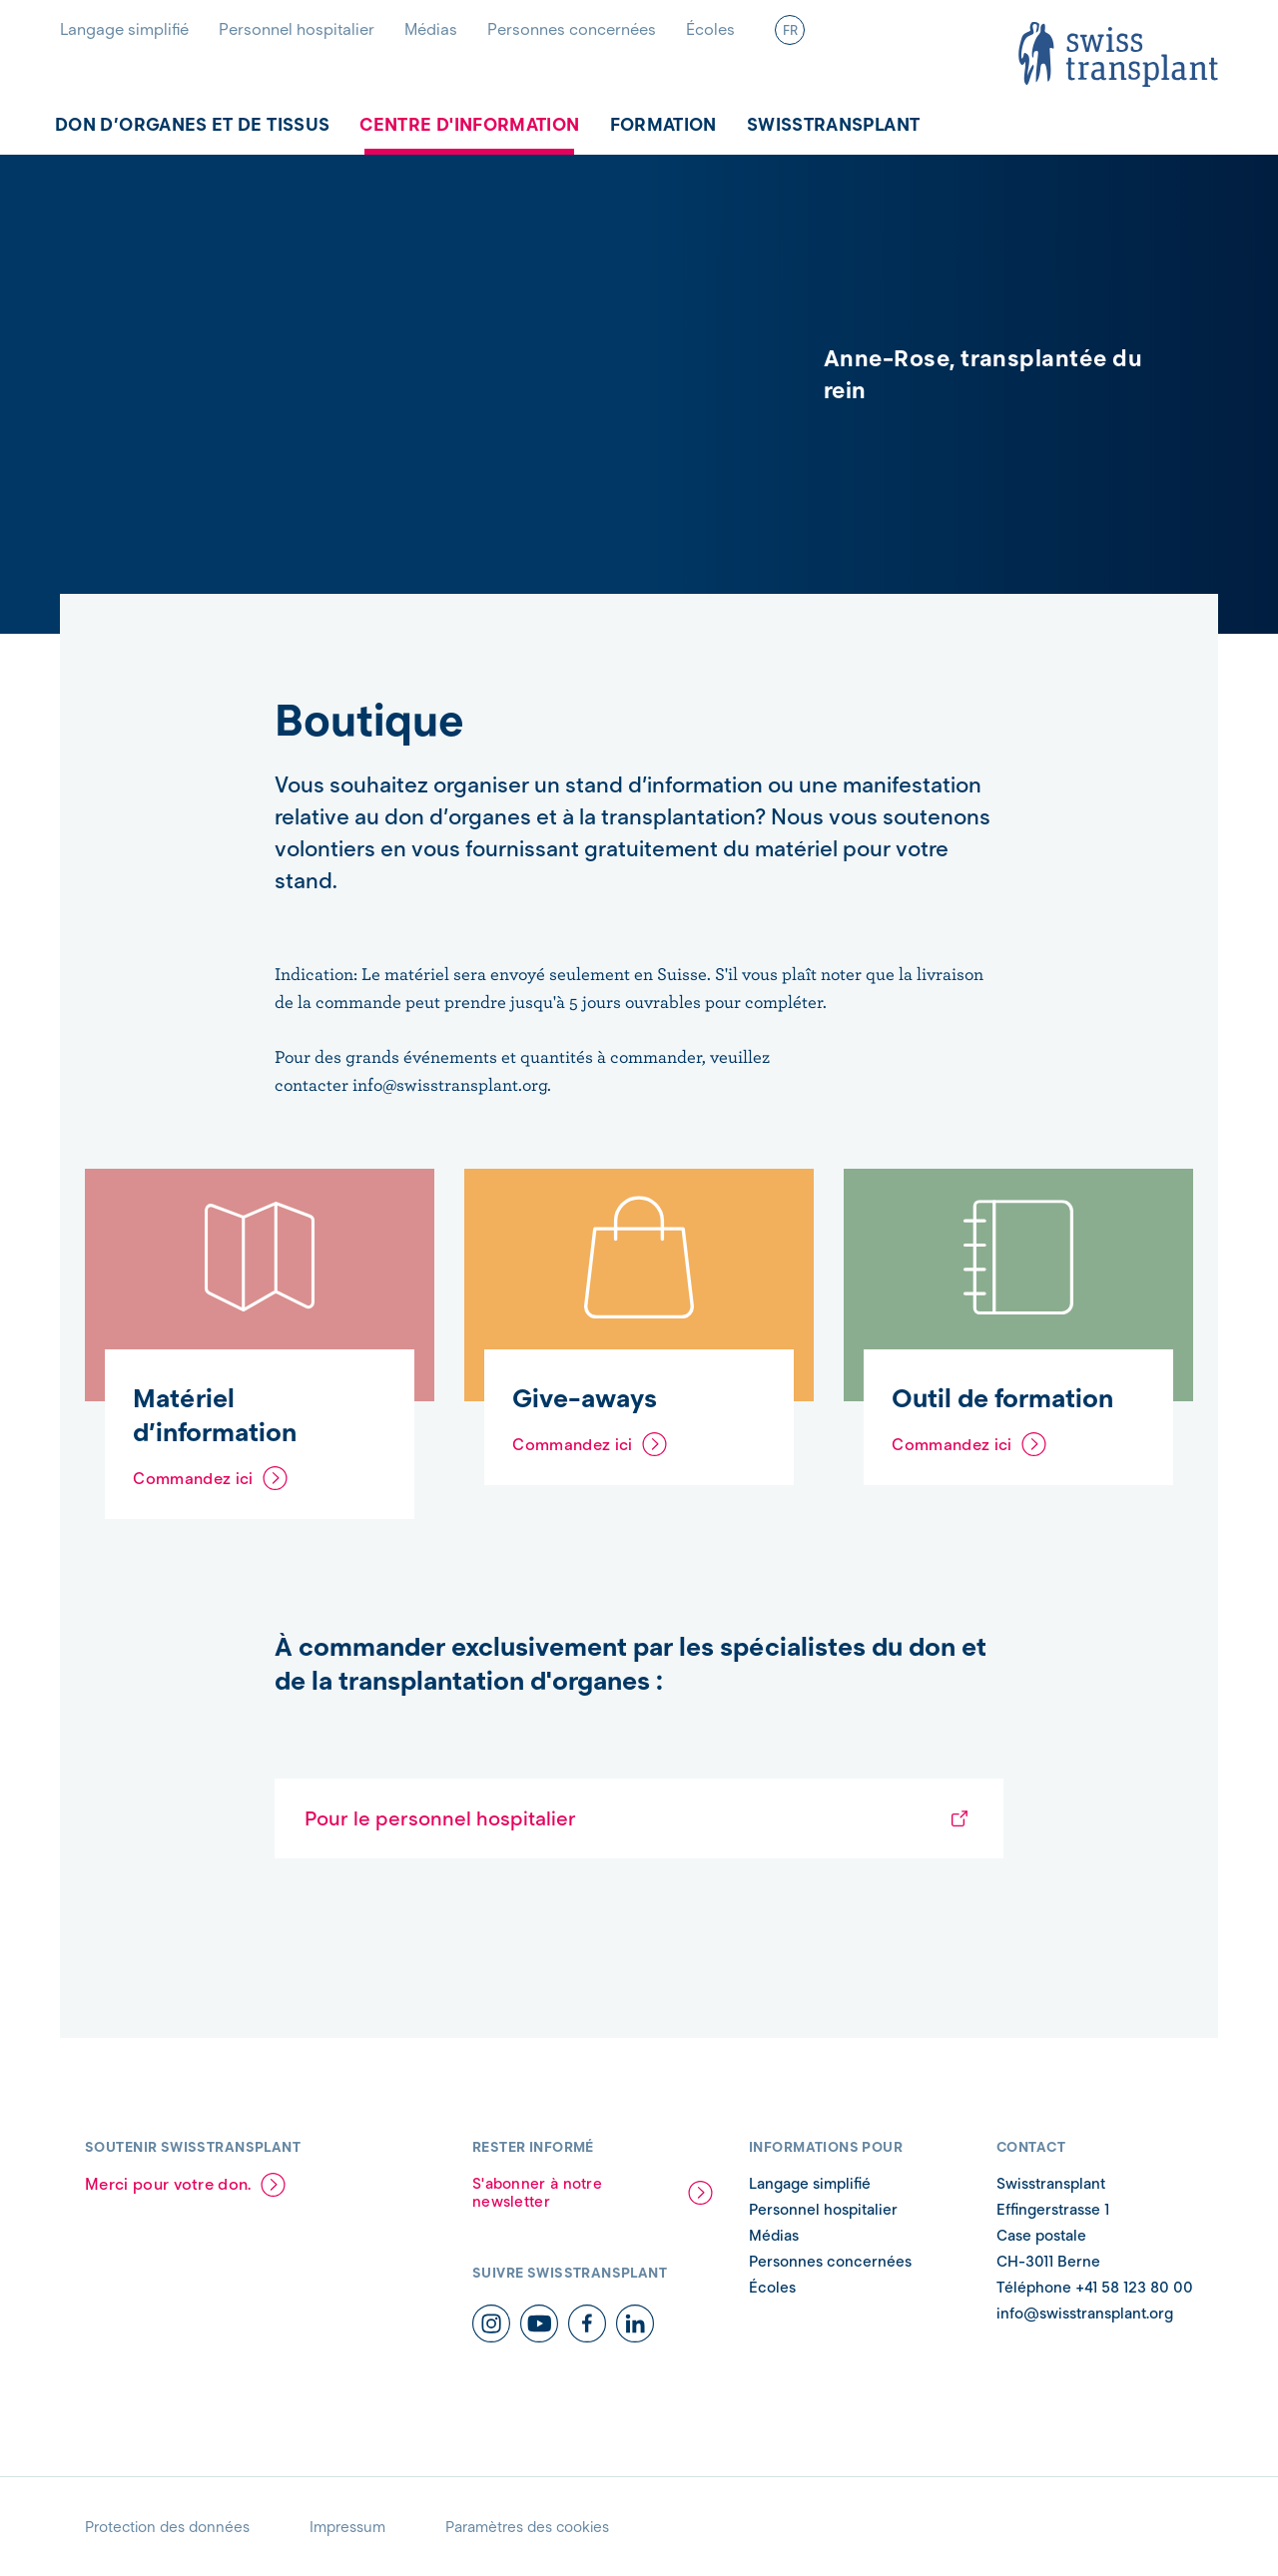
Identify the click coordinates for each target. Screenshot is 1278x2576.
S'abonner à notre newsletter (537, 2193)
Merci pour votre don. (168, 2184)
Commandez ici (193, 1478)
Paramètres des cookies (527, 2527)
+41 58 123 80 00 (1132, 2288)
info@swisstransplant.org (1084, 2313)
